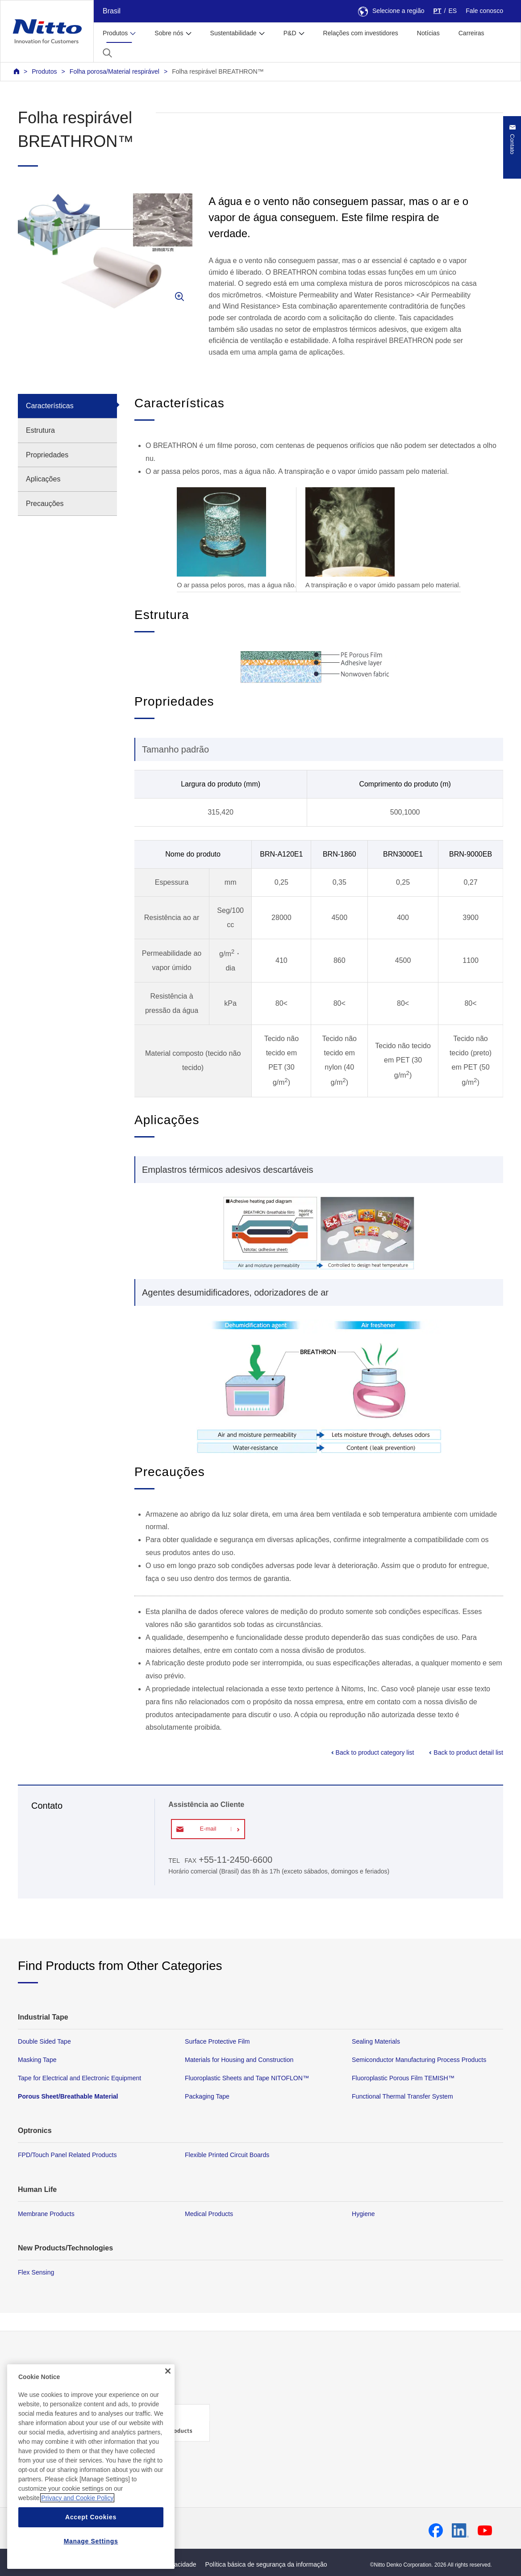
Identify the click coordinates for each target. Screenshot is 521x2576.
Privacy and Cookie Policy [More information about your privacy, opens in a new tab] (77, 2514)
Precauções (45, 503)
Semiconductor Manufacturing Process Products (419, 2059)
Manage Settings (91, 2557)
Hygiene (363, 2213)
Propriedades (47, 455)
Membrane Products (46, 2213)
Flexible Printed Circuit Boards (227, 2155)
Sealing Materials (376, 2041)
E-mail (208, 1828)
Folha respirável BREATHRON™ (218, 71)
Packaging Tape (207, 2096)
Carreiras (471, 33)
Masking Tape (37, 2059)
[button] (107, 53)
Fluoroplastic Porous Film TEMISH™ (403, 2078)
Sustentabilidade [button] (233, 33)
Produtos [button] (115, 33)
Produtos (44, 71)
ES (452, 10)
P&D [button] (289, 33)
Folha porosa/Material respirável (114, 71)
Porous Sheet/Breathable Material (68, 2096)
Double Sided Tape (44, 2041)
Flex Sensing (36, 2272)
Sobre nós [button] (168, 33)
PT (437, 10)
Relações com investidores (360, 33)
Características (50, 406)
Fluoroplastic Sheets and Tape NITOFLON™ (247, 2078)
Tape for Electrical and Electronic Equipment (79, 2078)
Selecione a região (391, 10)
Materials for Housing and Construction (239, 2059)
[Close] (168, 2387)
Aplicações (43, 479)
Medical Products (209, 2213)
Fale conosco (484, 10)
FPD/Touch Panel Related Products (67, 2155)
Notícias (428, 33)
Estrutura (40, 430)
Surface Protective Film (217, 2041)
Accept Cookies (91, 2533)
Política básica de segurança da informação (266, 2564)
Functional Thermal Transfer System (402, 2096)
